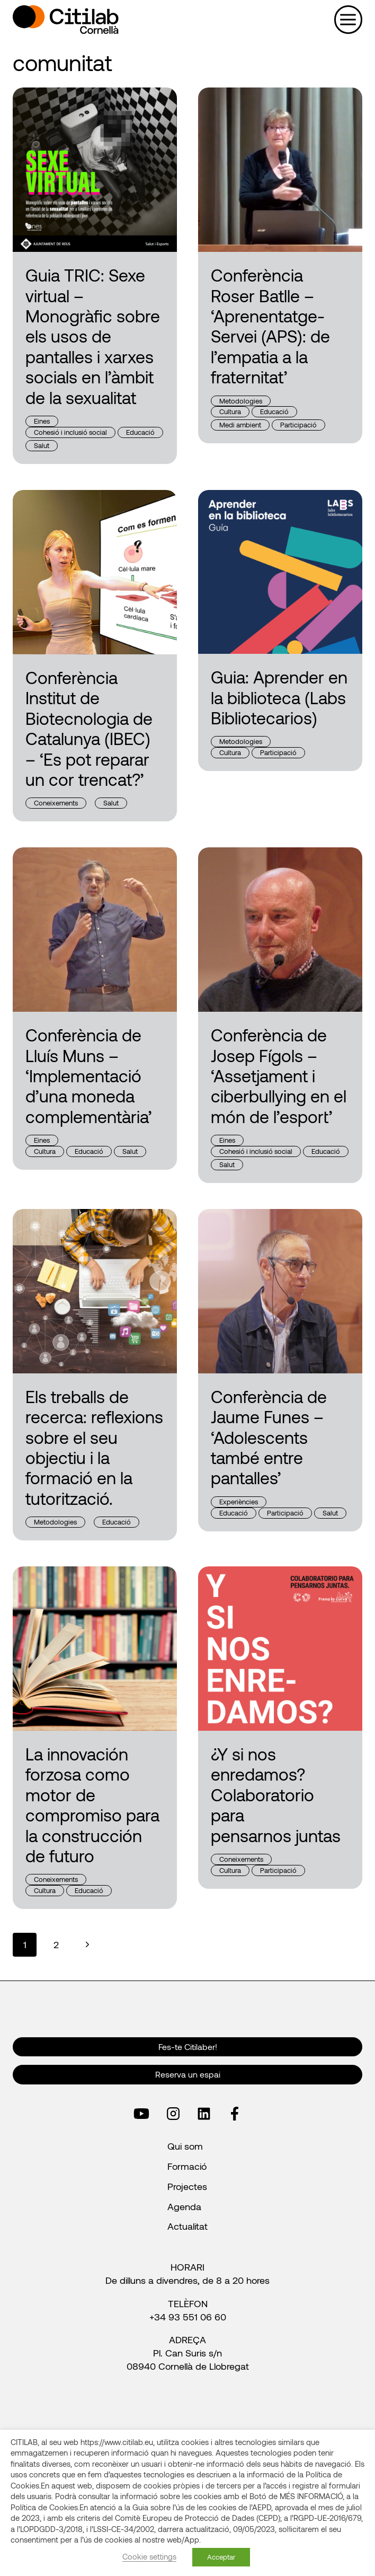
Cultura (230, 411)
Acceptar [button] (221, 2557)
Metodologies (240, 401)
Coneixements (56, 803)
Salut (41, 445)
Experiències (238, 1501)
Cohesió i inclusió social (70, 432)
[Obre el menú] (348, 19)
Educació (140, 432)
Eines (42, 421)
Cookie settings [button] (149, 2556)
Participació (298, 424)
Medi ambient (240, 424)
